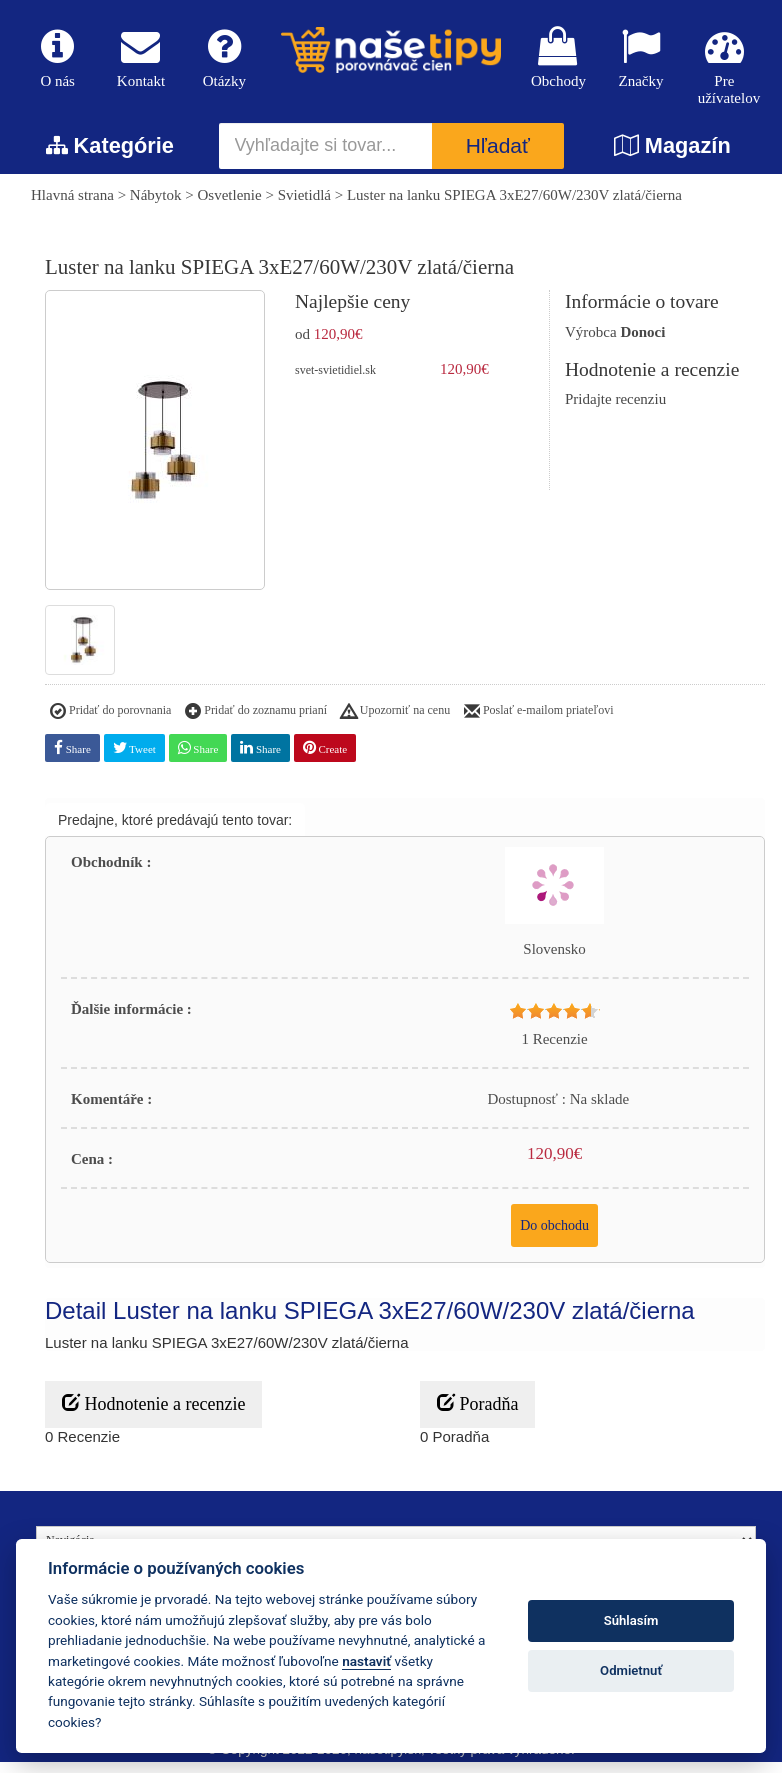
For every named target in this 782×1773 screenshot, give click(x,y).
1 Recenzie (554, 1050)
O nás (57, 61)
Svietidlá (304, 206)
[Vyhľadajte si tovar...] (326, 157)
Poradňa (477, 1414)
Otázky (224, 61)
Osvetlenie (230, 206)
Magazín (672, 156)
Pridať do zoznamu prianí (256, 723)
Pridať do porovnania (110, 723)
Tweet (134, 758)
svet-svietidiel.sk (335, 381)
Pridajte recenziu (615, 410)
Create (325, 758)
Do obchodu (554, 1236)
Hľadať (498, 157)
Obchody (557, 61)
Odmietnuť (631, 1670)
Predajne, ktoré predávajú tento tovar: (175, 831)
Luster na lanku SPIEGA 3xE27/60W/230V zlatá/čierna (514, 206)
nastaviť (366, 1661)
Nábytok (156, 206)
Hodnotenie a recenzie (153, 1414)
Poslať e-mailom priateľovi (539, 723)
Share (72, 758)
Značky (640, 61)
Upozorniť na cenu (395, 723)
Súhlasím (631, 1620)
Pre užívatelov (724, 70)
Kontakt (140, 61)
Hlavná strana (72, 206)
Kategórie (110, 156)
